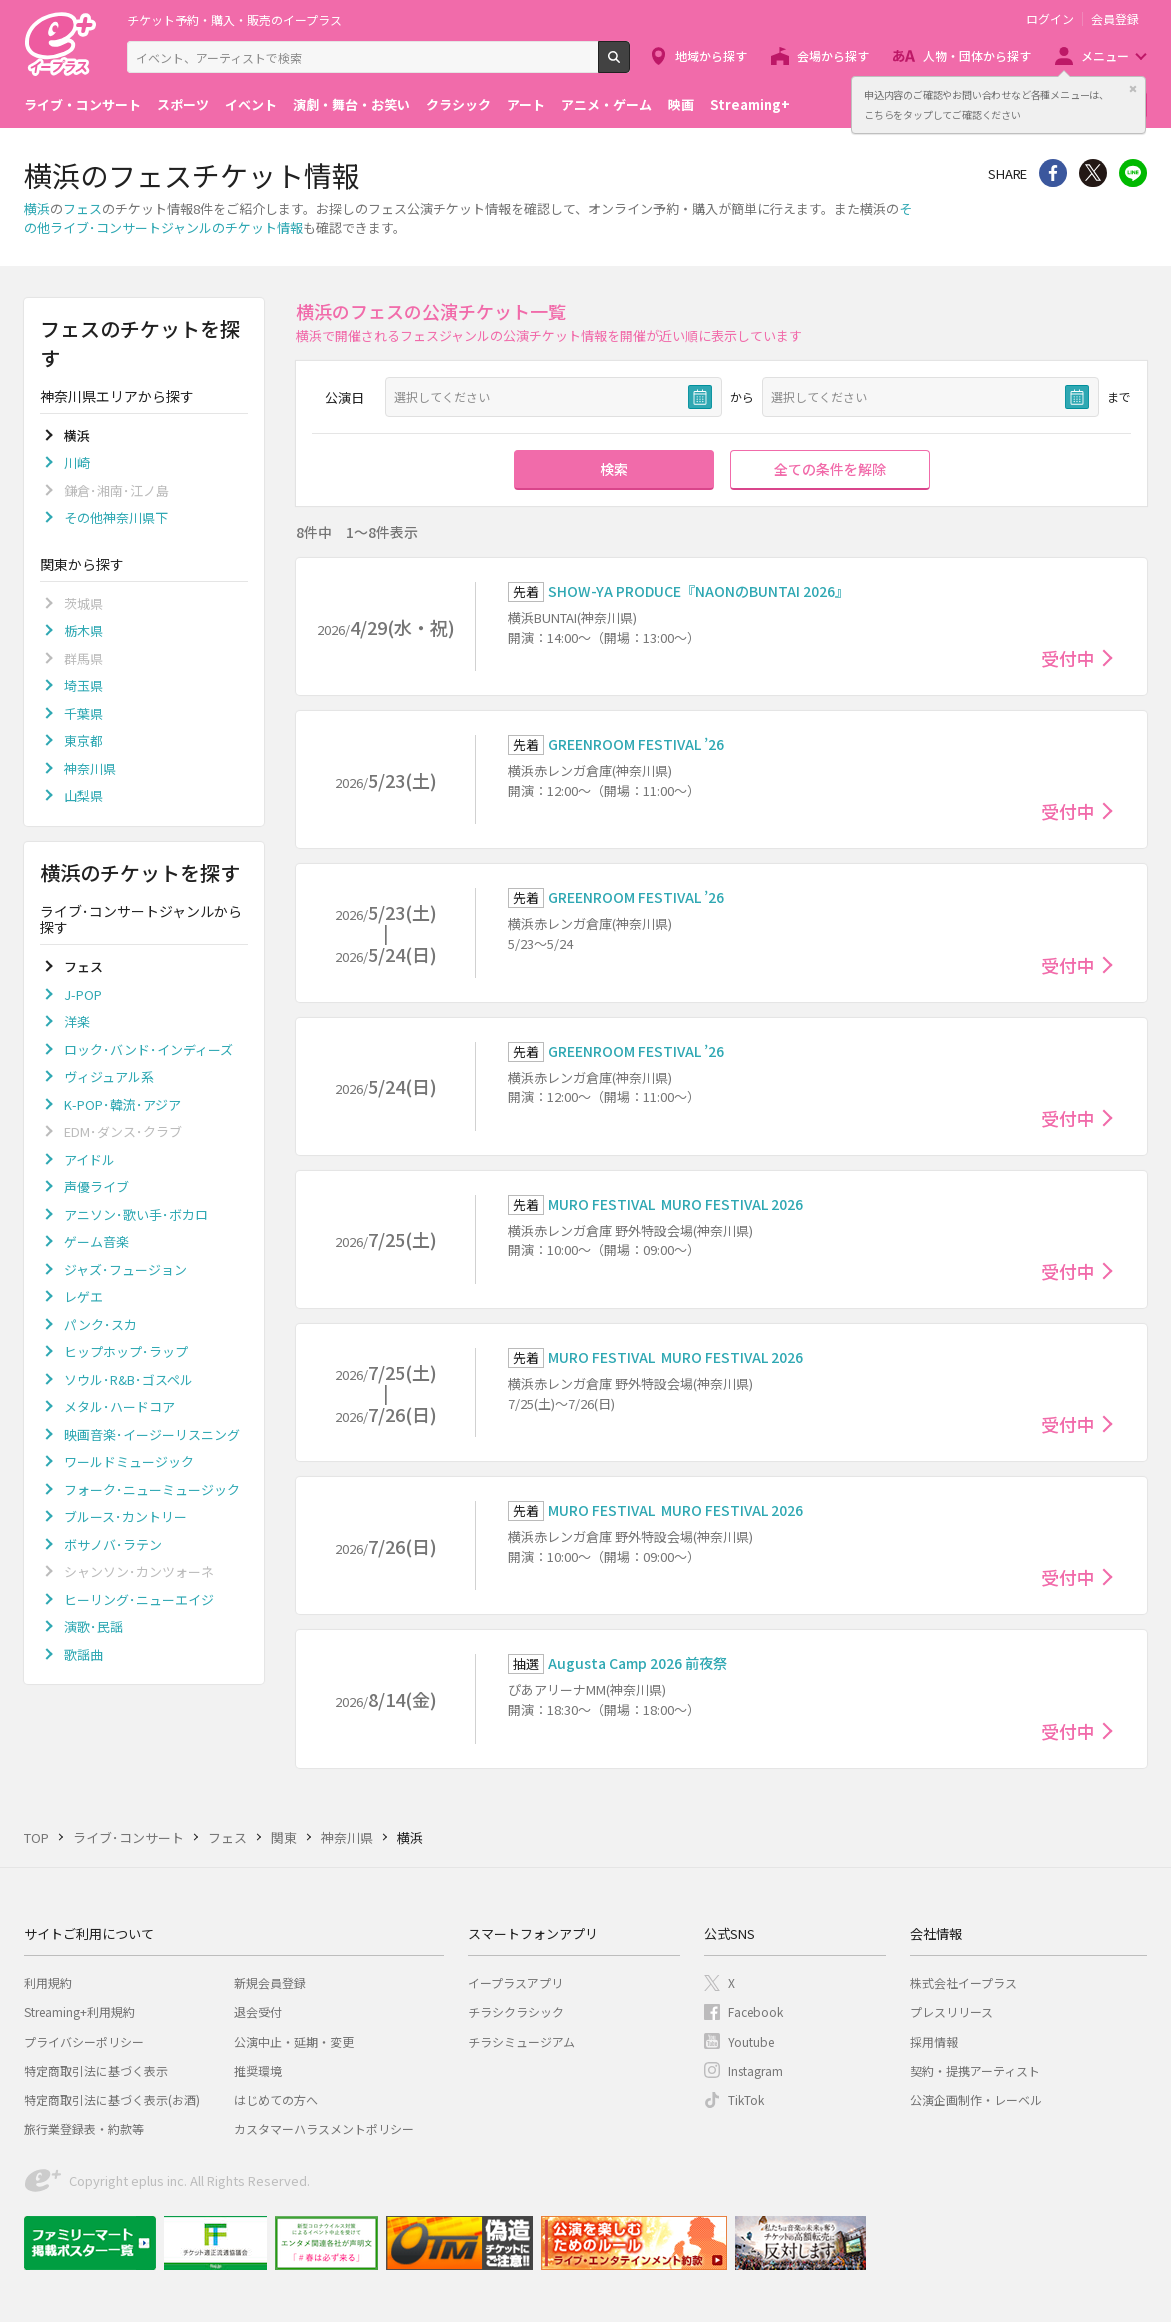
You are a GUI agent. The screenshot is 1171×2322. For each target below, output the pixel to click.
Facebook (755, 2011)
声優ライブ (96, 1186)
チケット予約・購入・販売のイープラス (234, 19)
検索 (629, 65)
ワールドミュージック (129, 1461)
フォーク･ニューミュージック (152, 1489)
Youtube (751, 2041)
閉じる (1133, 89)
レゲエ (83, 1296)
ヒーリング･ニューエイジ (139, 1599)
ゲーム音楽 (96, 1241)
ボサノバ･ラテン (113, 1544)
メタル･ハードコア (119, 1406)
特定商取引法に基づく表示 (96, 2070)
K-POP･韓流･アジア (122, 1104)
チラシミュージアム (521, 2041)
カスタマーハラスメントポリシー (324, 2128)
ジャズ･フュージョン (125, 1269)
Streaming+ (750, 104)
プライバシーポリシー (84, 2041)
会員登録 (1115, 19)
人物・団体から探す (977, 55)
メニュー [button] (1105, 55)
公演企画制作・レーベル (976, 2099)
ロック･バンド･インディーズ (148, 1049)
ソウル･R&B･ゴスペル (128, 1379)
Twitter (1093, 173)
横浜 (37, 208)
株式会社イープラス (963, 1982)
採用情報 (934, 2041)
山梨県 (83, 795)
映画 (681, 104)
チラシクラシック (516, 2011)
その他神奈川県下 (116, 517)
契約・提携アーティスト (975, 2070)
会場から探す (833, 55)
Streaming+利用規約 (79, 2011)
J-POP (83, 994)
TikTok (746, 2099)
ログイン (1050, 19)
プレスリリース (951, 2011)
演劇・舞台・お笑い (351, 104)
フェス (82, 208)
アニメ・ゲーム (606, 104)
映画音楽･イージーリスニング (152, 1434)
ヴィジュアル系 (109, 1076)
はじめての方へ (276, 2099)
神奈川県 (90, 768)
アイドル (89, 1159)
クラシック (458, 104)
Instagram (755, 2070)
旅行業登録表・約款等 (84, 2128)
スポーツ (183, 104)
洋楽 (77, 1021)
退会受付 (258, 2011)
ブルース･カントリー (125, 1516)
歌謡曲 (83, 1654)
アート (526, 104)
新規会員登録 (270, 1982)
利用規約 (48, 1982)
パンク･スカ (100, 1324)
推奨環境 (258, 2070)
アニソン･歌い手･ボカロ (136, 1214)
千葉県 (83, 713)
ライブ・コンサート (82, 104)
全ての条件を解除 (830, 469)
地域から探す (711, 55)
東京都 (83, 740)
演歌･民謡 (93, 1626)
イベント (251, 104)
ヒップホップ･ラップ (126, 1351)
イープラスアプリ (515, 1982)
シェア (1053, 173)
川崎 (77, 462)
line (1133, 173)
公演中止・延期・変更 (294, 2041)
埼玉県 (83, 685)
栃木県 (83, 630)
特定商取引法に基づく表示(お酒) (112, 2099)
